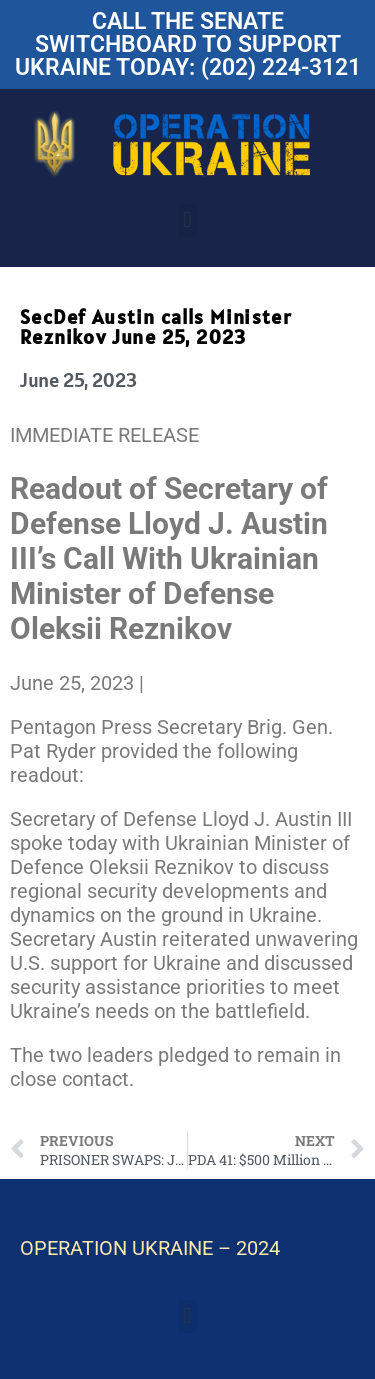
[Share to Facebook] (151, 683)
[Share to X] (156, 683)
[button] (187, 220)
